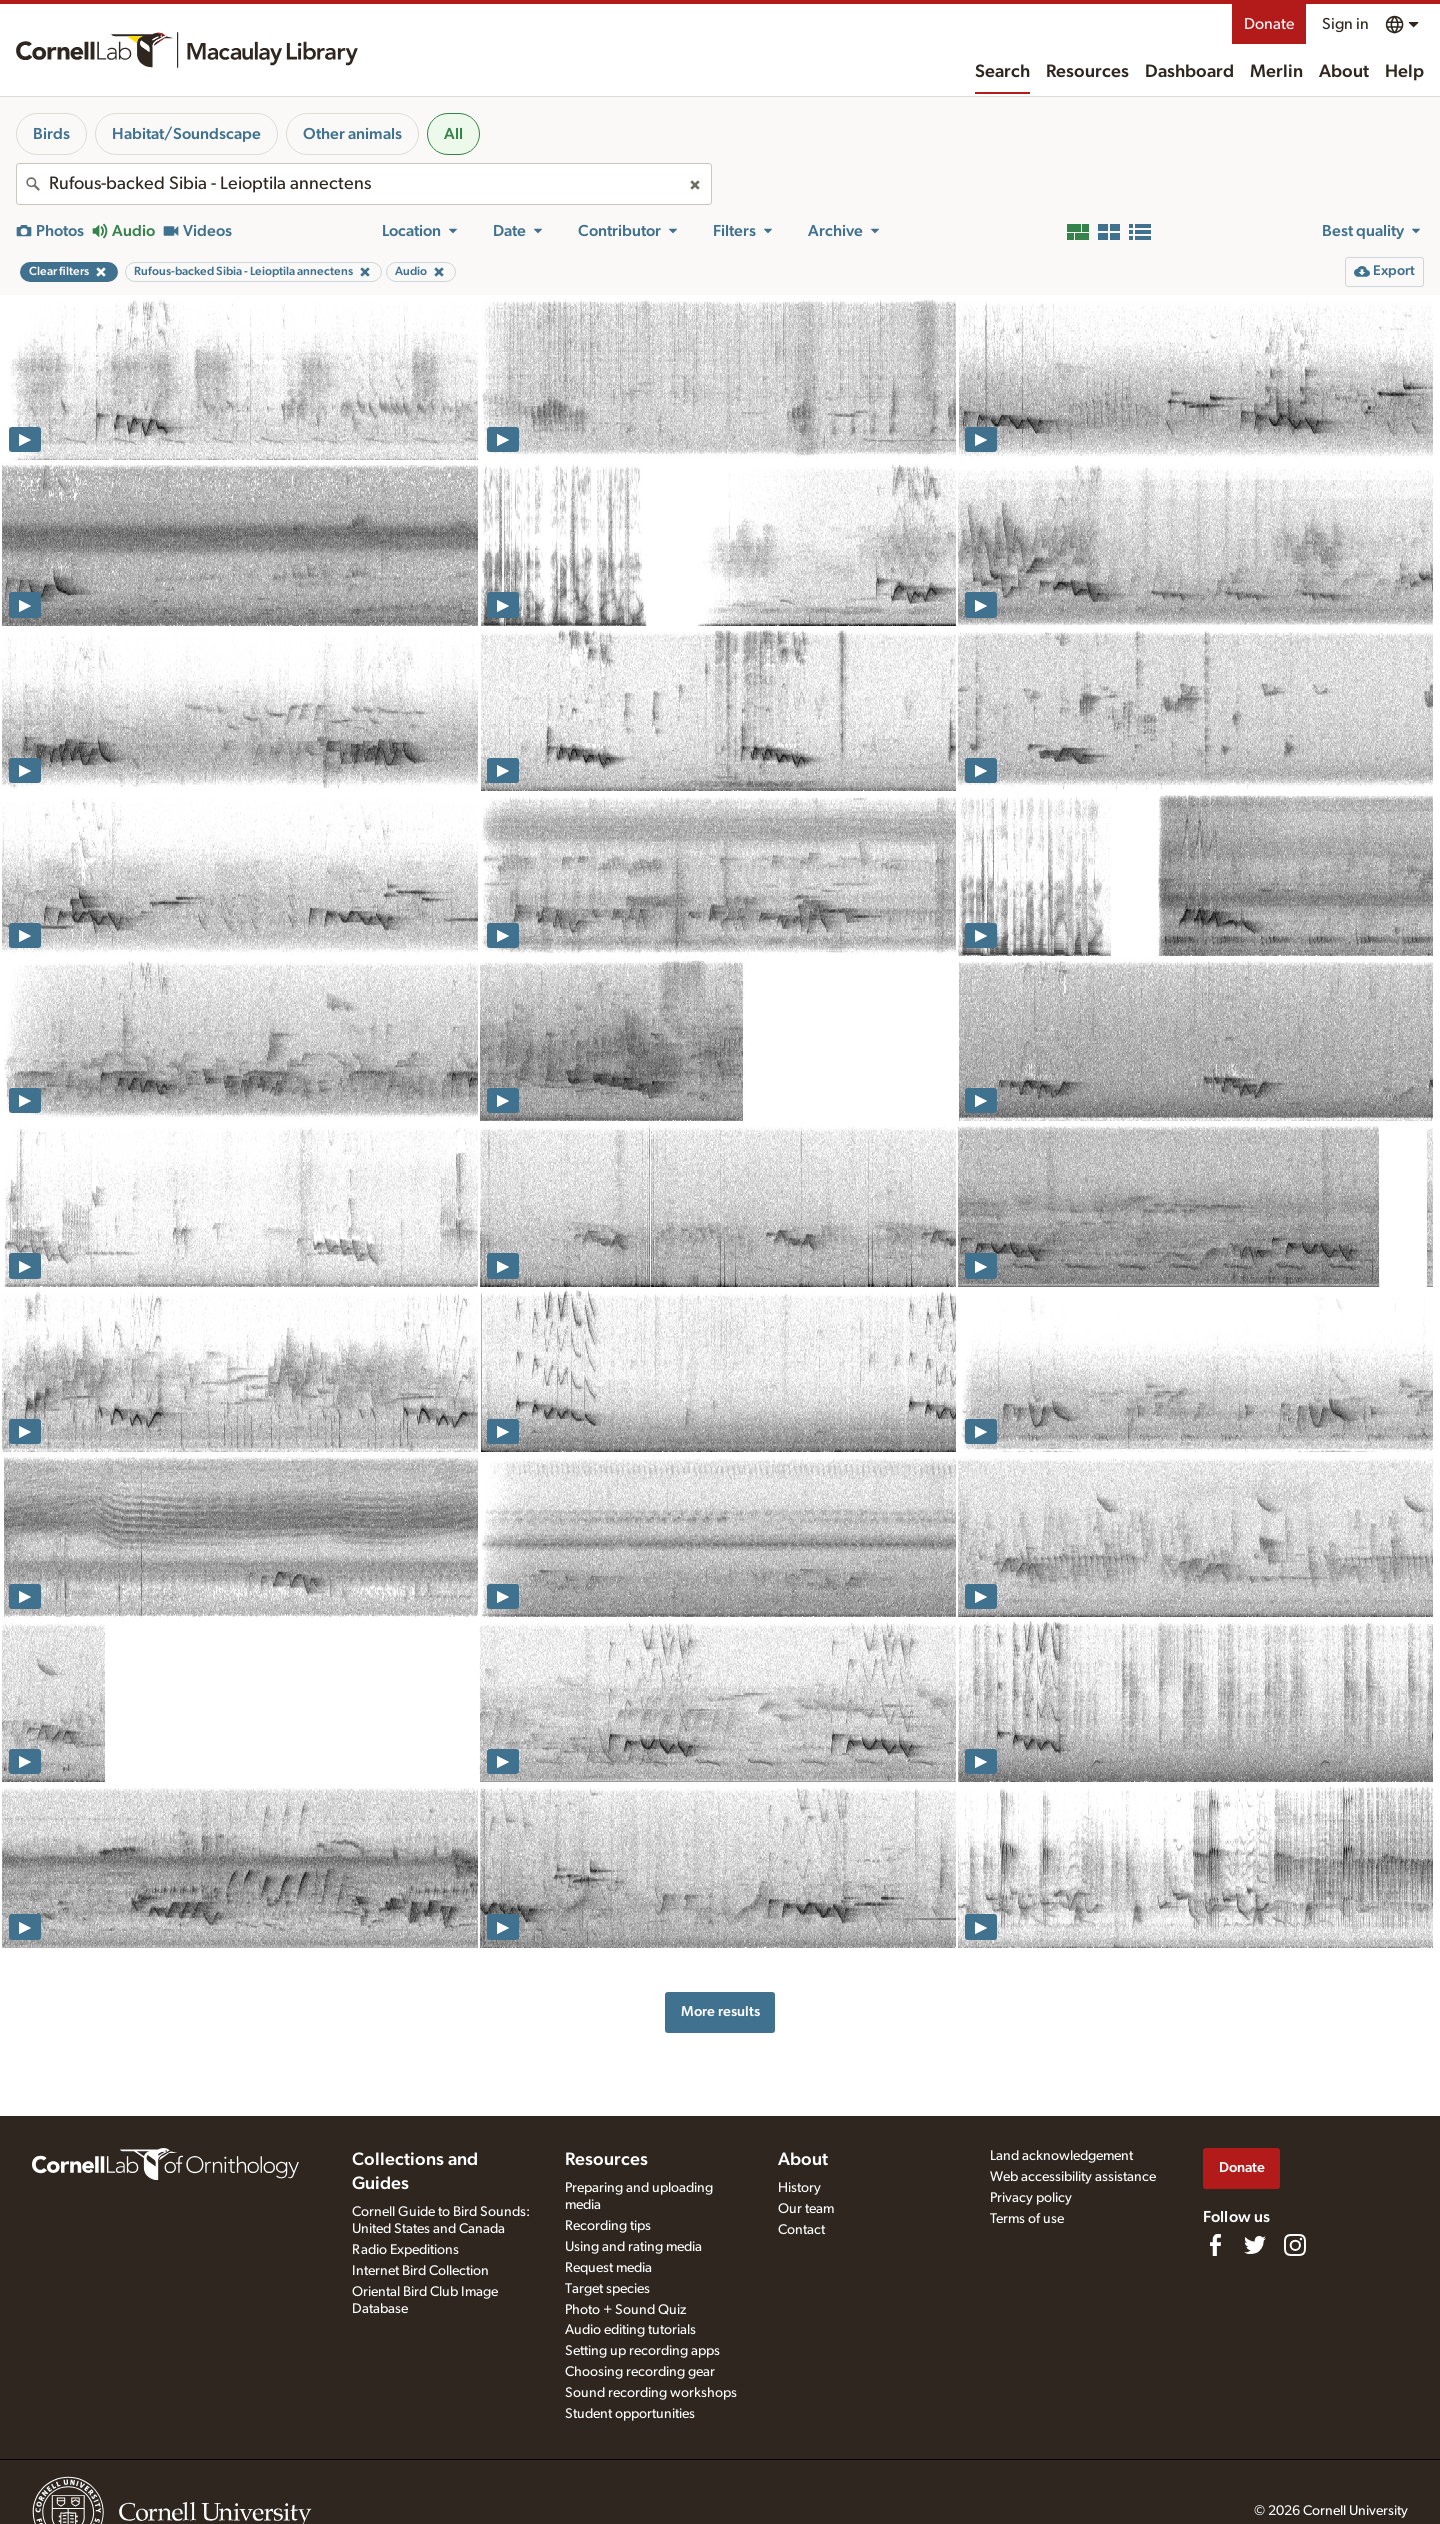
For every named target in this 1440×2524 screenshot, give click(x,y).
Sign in (1345, 24)
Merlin (1276, 72)
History (799, 2188)
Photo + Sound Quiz (625, 2310)
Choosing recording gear (640, 2372)
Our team (806, 2209)
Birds (51, 134)
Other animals (352, 134)
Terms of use (1027, 2219)
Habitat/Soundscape (186, 134)
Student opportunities (630, 2414)
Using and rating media (633, 2247)
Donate (1269, 24)
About (1344, 72)
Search (1002, 72)
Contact (801, 2230)
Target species (607, 2289)
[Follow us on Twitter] (1255, 2245)
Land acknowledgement (1061, 2156)
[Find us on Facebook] (1215, 2245)
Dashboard (1189, 72)
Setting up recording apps (642, 2351)
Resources (1087, 72)
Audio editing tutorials (630, 2330)
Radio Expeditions (405, 2250)
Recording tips (608, 2226)
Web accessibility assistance (1073, 2177)
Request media (608, 2268)
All (453, 134)
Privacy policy (1031, 2198)
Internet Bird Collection (420, 2271)
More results (720, 2011)
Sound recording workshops (651, 2393)
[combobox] (364, 184)
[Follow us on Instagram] (1295, 2245)
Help (1404, 72)
